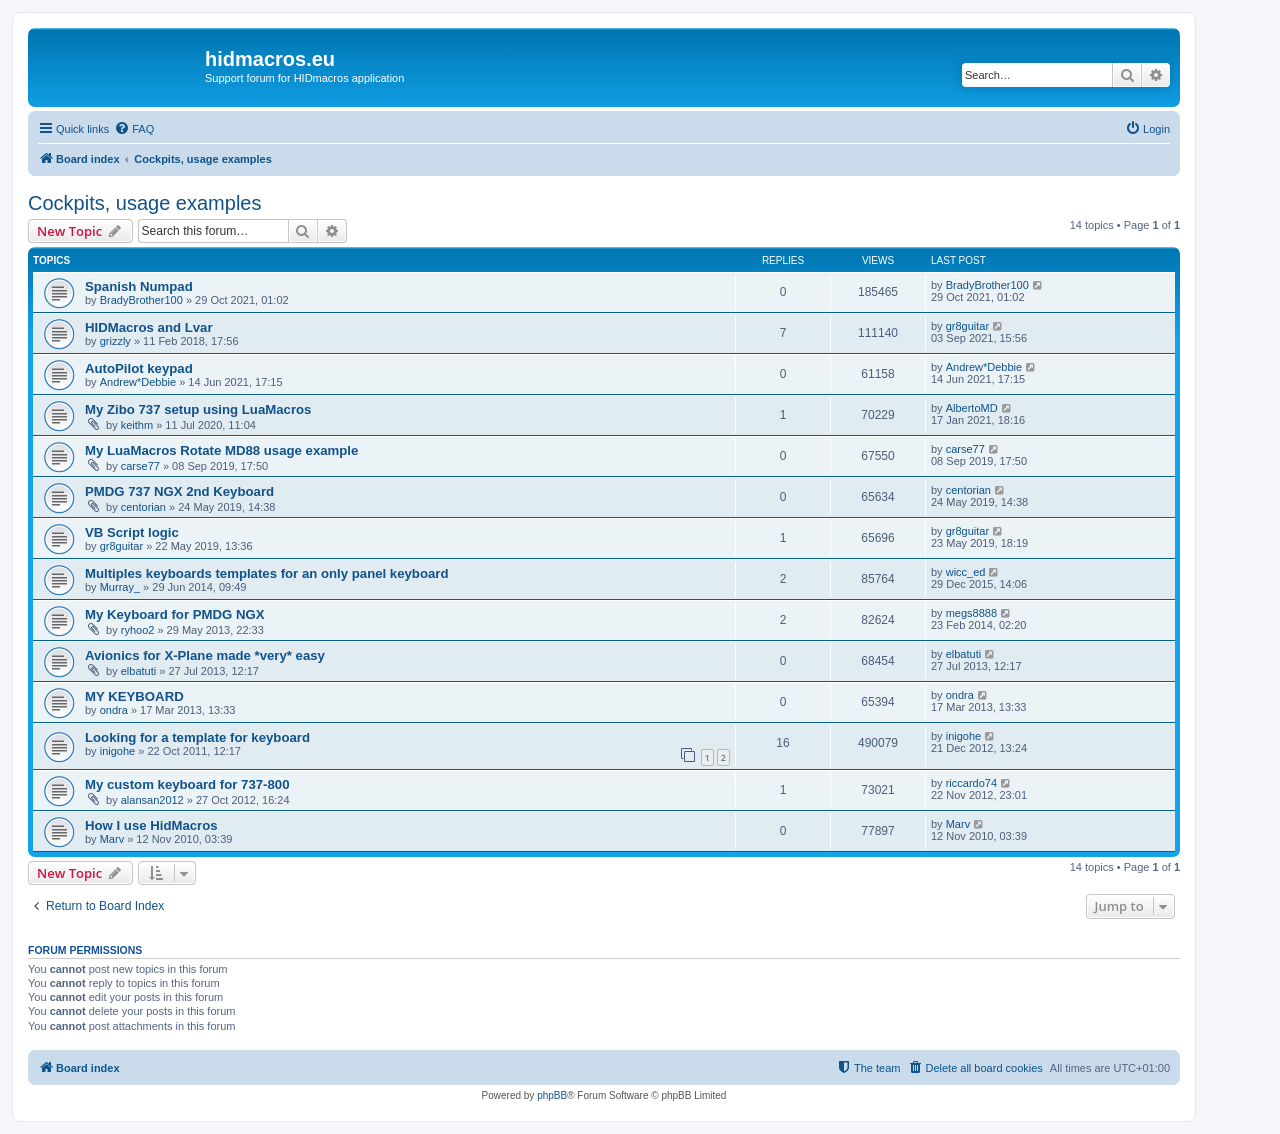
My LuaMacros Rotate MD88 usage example (221, 450)
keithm (137, 425)
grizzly (115, 341)
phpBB (552, 1095)
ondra (114, 710)
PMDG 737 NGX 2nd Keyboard (179, 491)
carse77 (140, 466)
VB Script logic (132, 532)
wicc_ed (966, 572)
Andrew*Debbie (138, 382)
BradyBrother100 (141, 300)
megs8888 (971, 613)
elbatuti (138, 671)
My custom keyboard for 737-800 (187, 784)
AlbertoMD (972, 408)
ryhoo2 (138, 630)
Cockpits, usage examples (144, 203)
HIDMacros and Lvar (149, 327)
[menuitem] (134, 129)
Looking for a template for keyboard (197, 737)
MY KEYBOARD (134, 696)
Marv (112, 839)
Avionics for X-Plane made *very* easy (205, 655)
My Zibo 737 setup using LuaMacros (198, 409)
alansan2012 (152, 800)
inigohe (117, 751)
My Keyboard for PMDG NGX (175, 614)
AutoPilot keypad (139, 368)
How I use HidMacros (151, 825)
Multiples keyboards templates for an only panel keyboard (267, 573)
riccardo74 (971, 783)
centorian (143, 507)
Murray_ (120, 587)
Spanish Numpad (139, 286)
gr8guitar (967, 326)
